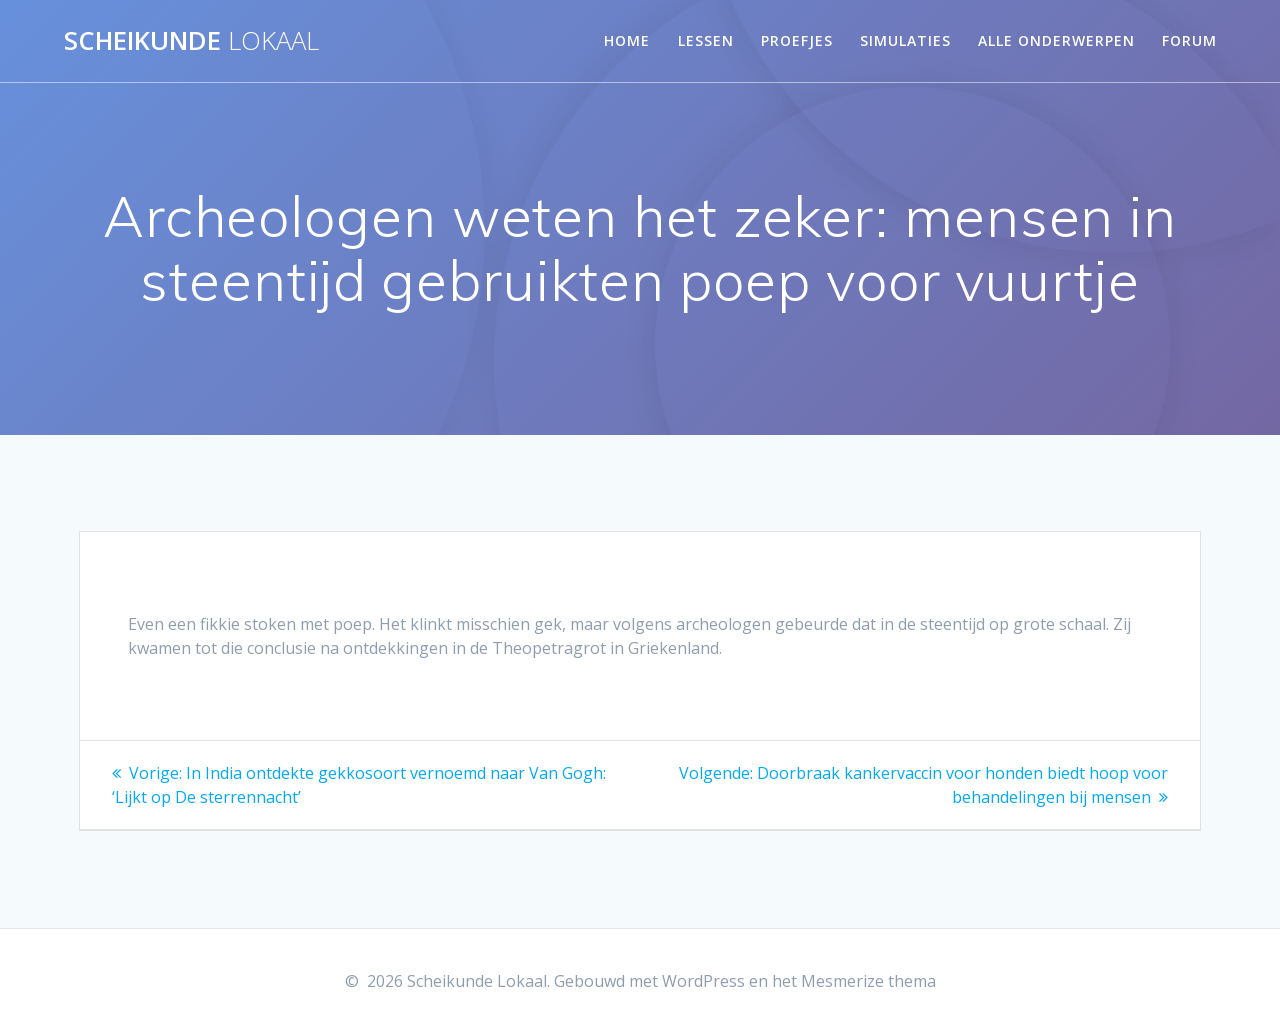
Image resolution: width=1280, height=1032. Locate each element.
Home (627, 40)
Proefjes (797, 40)
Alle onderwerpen (1056, 40)
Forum (1189, 40)
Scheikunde (191, 41)
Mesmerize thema (868, 981)
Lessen (706, 40)
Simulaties (905, 40)
